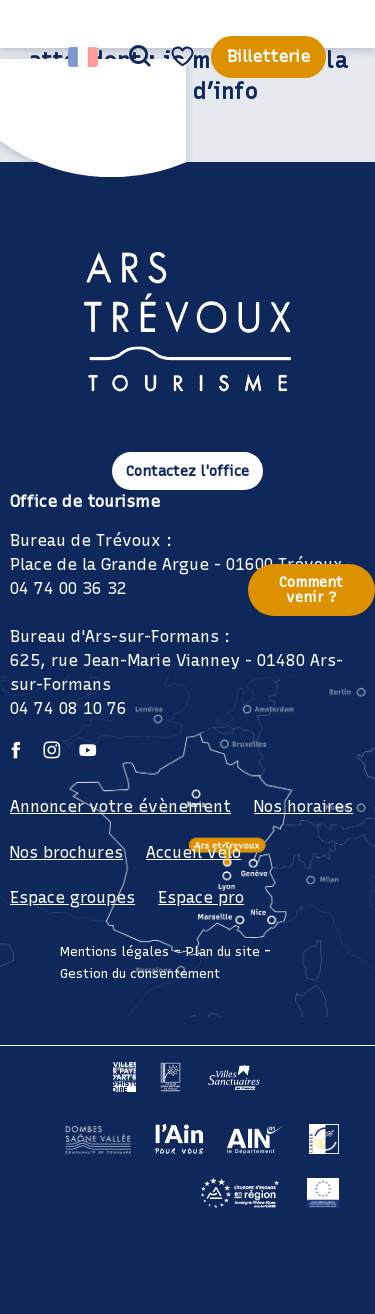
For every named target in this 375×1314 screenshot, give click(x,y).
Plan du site (223, 951)
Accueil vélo (193, 852)
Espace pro (201, 897)
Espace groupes (72, 897)
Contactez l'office (187, 471)
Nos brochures (66, 852)
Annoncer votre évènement (120, 806)
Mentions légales (114, 951)
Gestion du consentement (140, 973)
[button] (140, 57)
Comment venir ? (311, 589)
